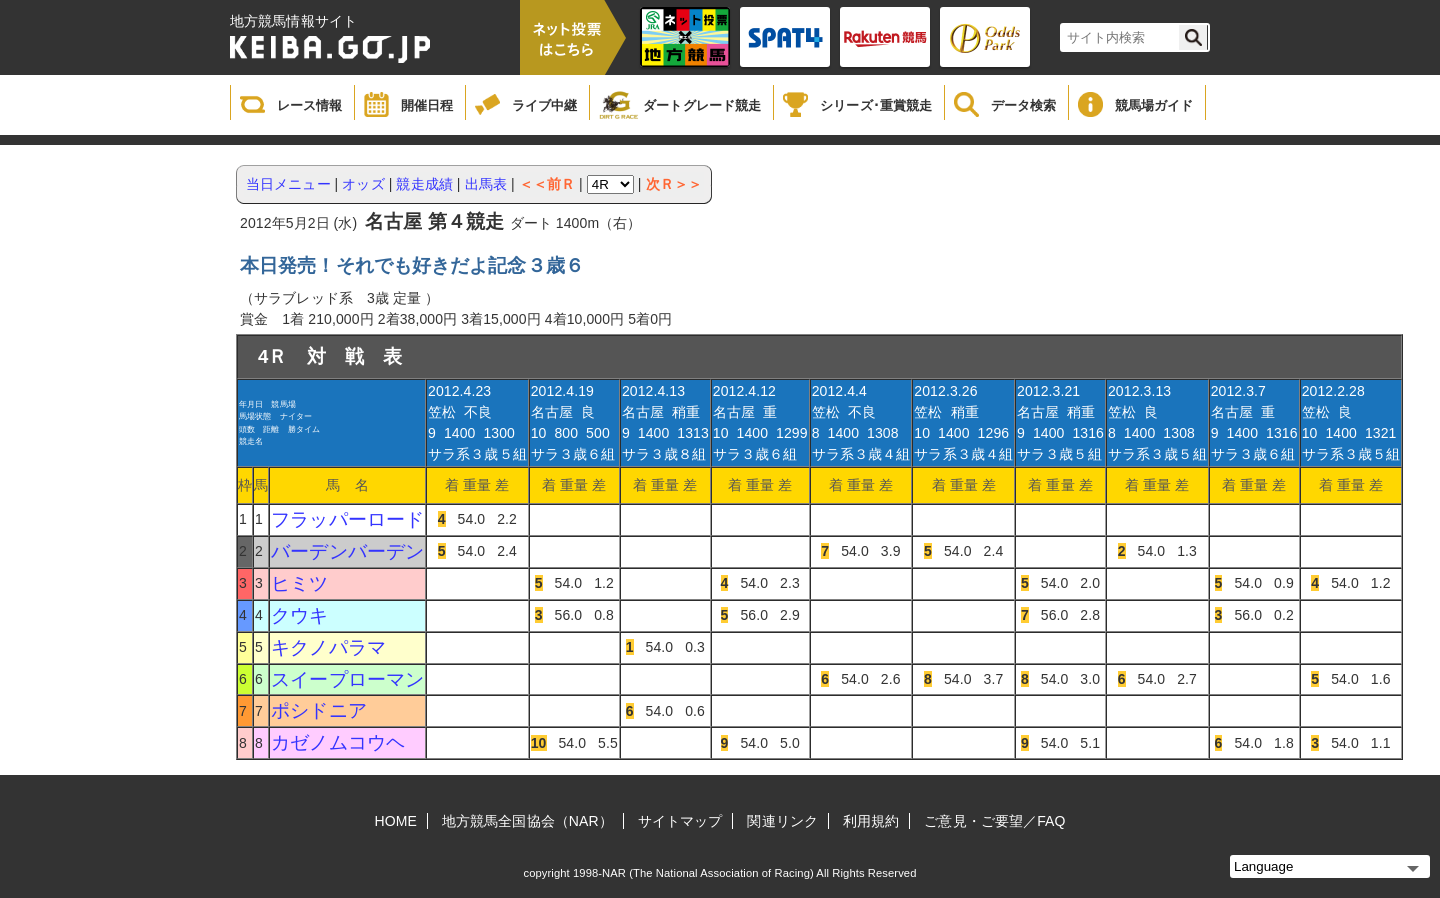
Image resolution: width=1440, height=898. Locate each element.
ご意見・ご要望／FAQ (994, 821)
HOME (396, 821)
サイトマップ (680, 821)
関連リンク (782, 821)
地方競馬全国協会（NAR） (527, 821)
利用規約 (871, 821)
